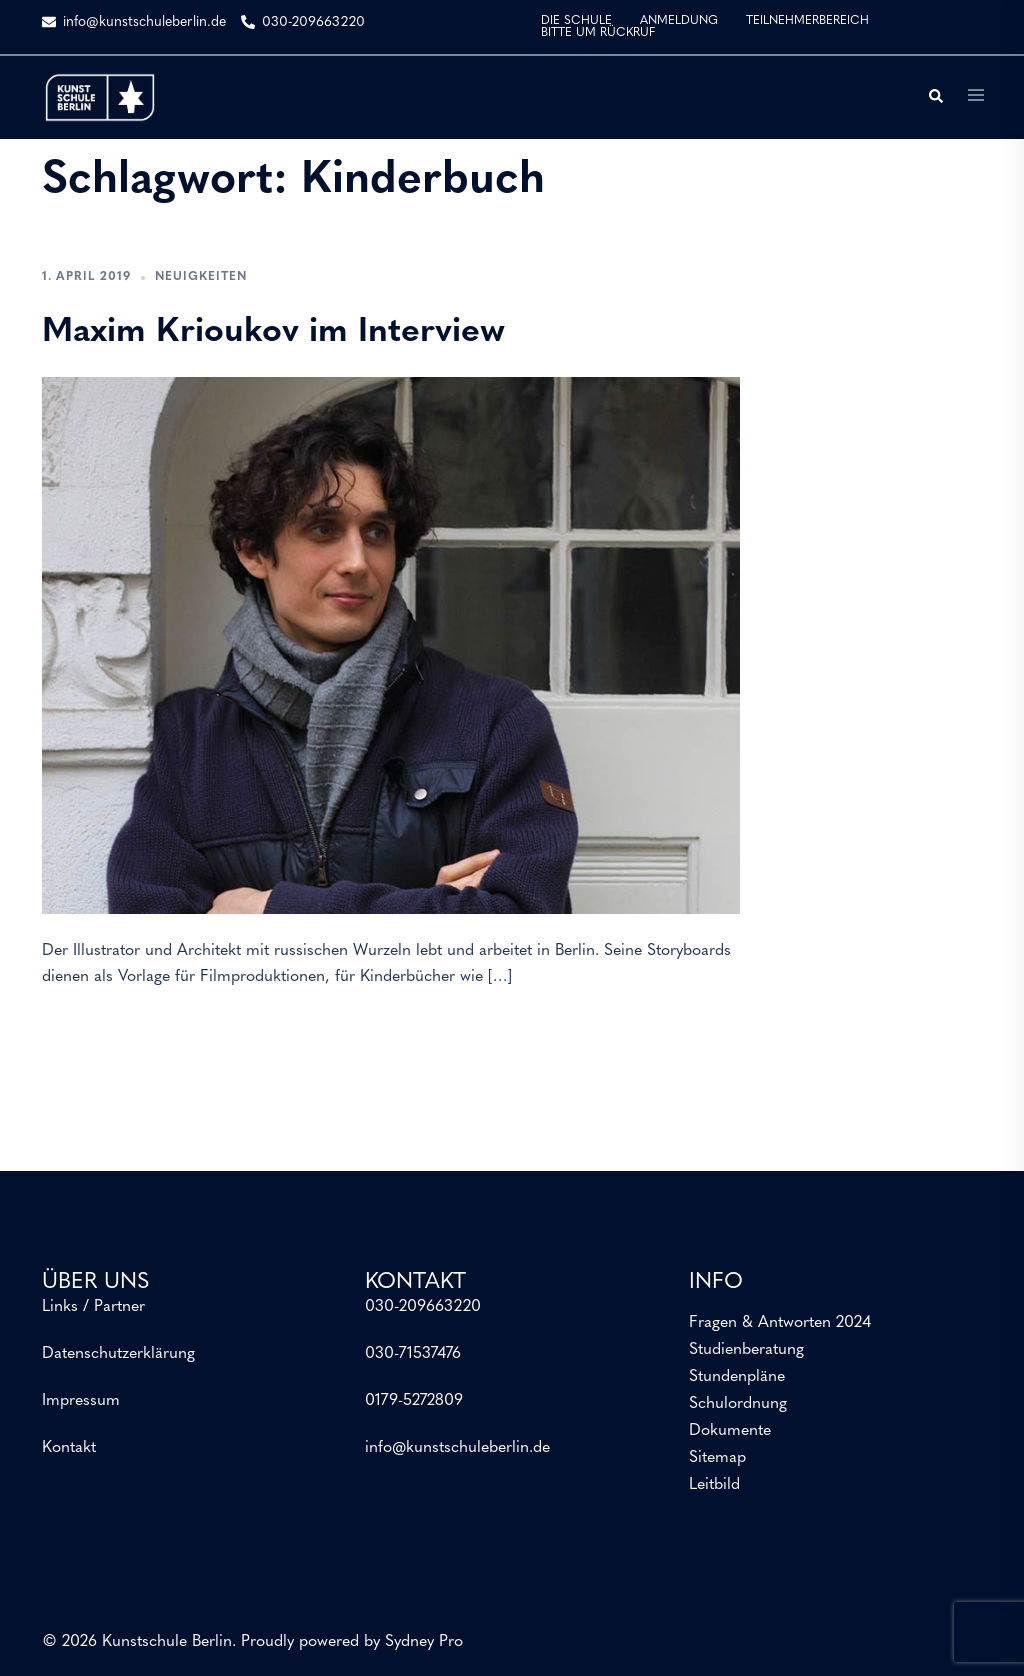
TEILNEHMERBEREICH (807, 21)
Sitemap (717, 1458)
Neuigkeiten (201, 277)
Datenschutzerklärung (118, 1354)
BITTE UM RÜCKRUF (598, 33)
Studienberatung (746, 1350)
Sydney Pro (424, 1642)
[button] (935, 97)
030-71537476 (413, 1354)
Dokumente (730, 1431)
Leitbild (714, 1485)
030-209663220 (423, 1307)
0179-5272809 (414, 1401)
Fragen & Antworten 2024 (780, 1323)
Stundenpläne (737, 1377)
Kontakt (69, 1448)
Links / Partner (93, 1307)
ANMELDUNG (679, 21)
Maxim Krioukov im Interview (273, 332)
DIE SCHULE (576, 21)
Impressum (81, 1401)
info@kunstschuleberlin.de (457, 1448)
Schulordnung (738, 1404)
